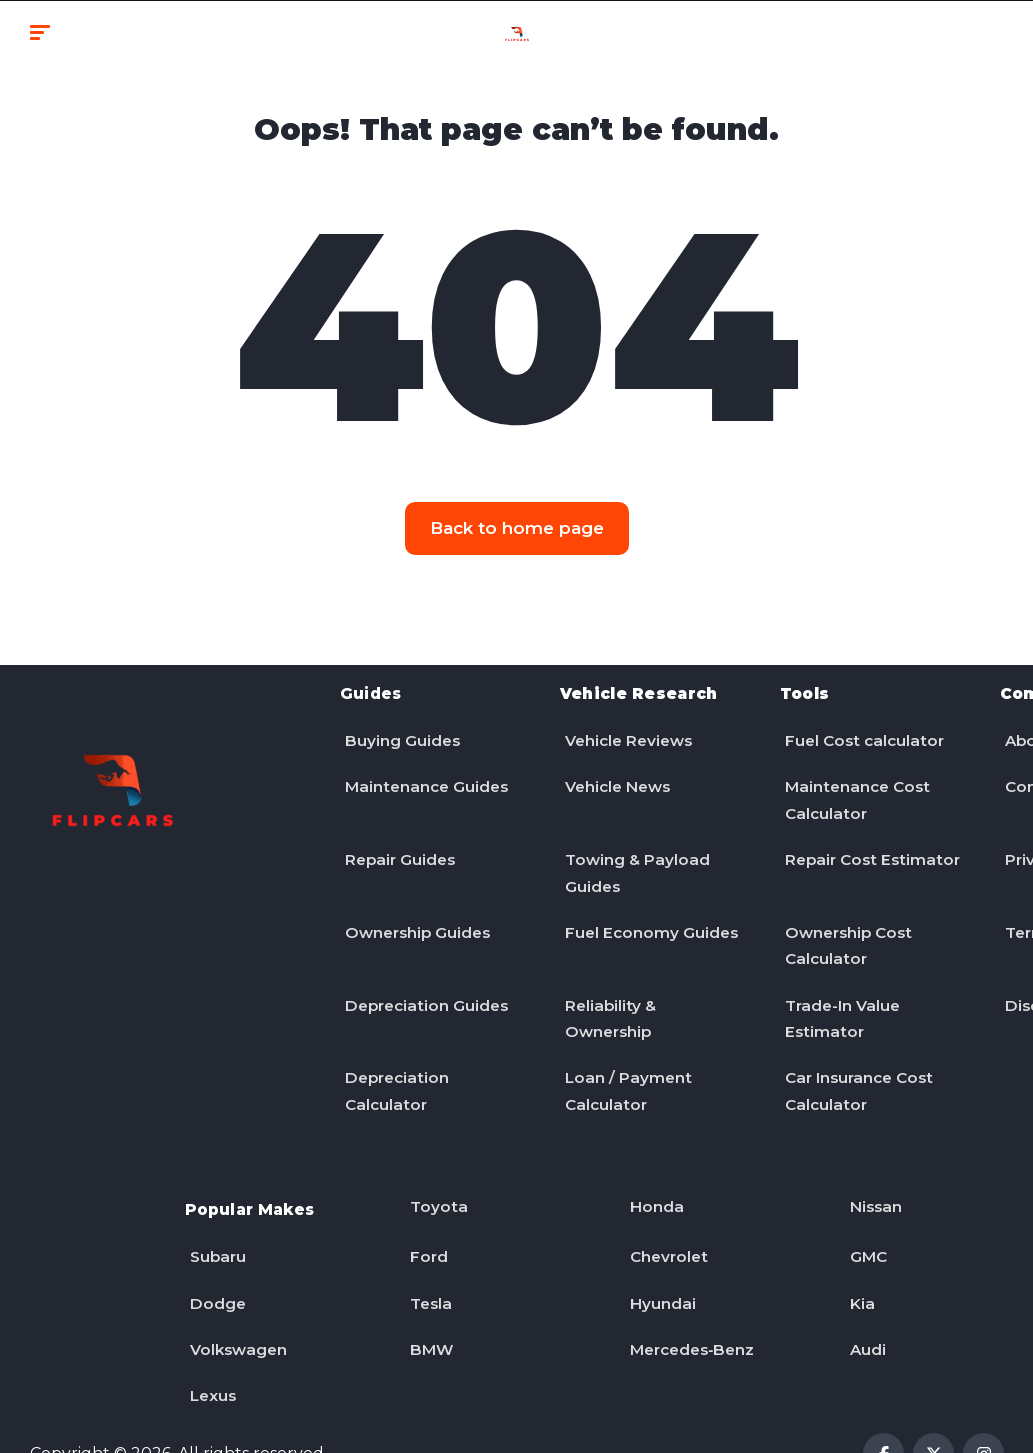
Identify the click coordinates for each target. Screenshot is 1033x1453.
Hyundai (658, 1262)
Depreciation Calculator (394, 1066)
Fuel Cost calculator (862, 730)
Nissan (872, 1178)
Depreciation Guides (425, 982)
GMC (864, 1220)
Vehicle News (616, 772)
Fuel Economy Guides (648, 912)
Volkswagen (236, 1304)
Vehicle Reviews (627, 730)
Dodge (213, 1262)
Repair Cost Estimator (828, 856)
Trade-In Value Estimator (840, 996)
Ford (424, 1220)
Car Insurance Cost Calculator (858, 1066)
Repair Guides (397, 842)
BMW (427, 1304)
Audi (863, 1304)
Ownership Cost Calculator (847, 926)
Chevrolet (666, 1220)
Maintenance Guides (424, 772)
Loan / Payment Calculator (624, 1066)
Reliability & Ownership (607, 996)
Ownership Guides (416, 912)
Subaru (214, 1220)
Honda (652, 1178)
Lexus (209, 1346)
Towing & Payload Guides (634, 856)
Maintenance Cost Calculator (855, 786)
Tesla (427, 1262)
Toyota (434, 1178)
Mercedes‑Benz (691, 1304)
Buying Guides (398, 730)
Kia (857, 1262)
